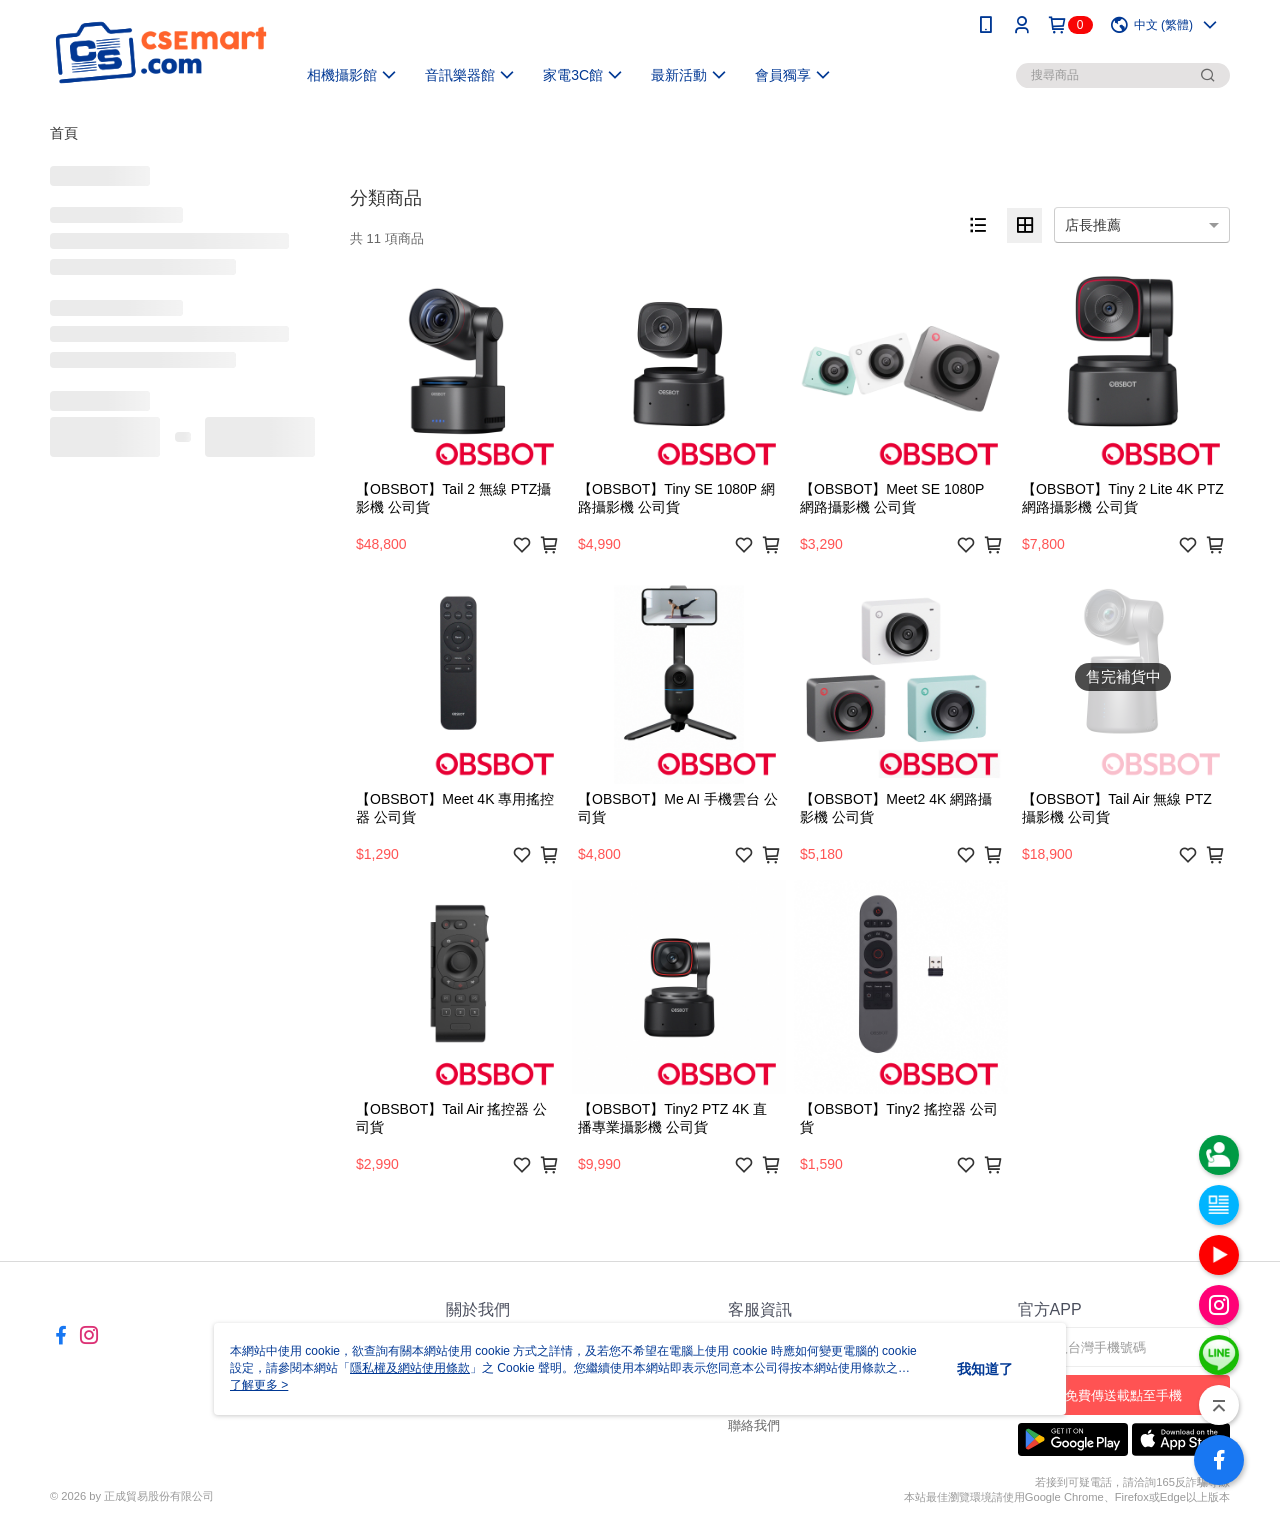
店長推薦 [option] (1093, 225)
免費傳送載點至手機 (1123, 1395)
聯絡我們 (754, 1425)
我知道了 (985, 1369)
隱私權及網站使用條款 (410, 1368)
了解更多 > (259, 1385)
